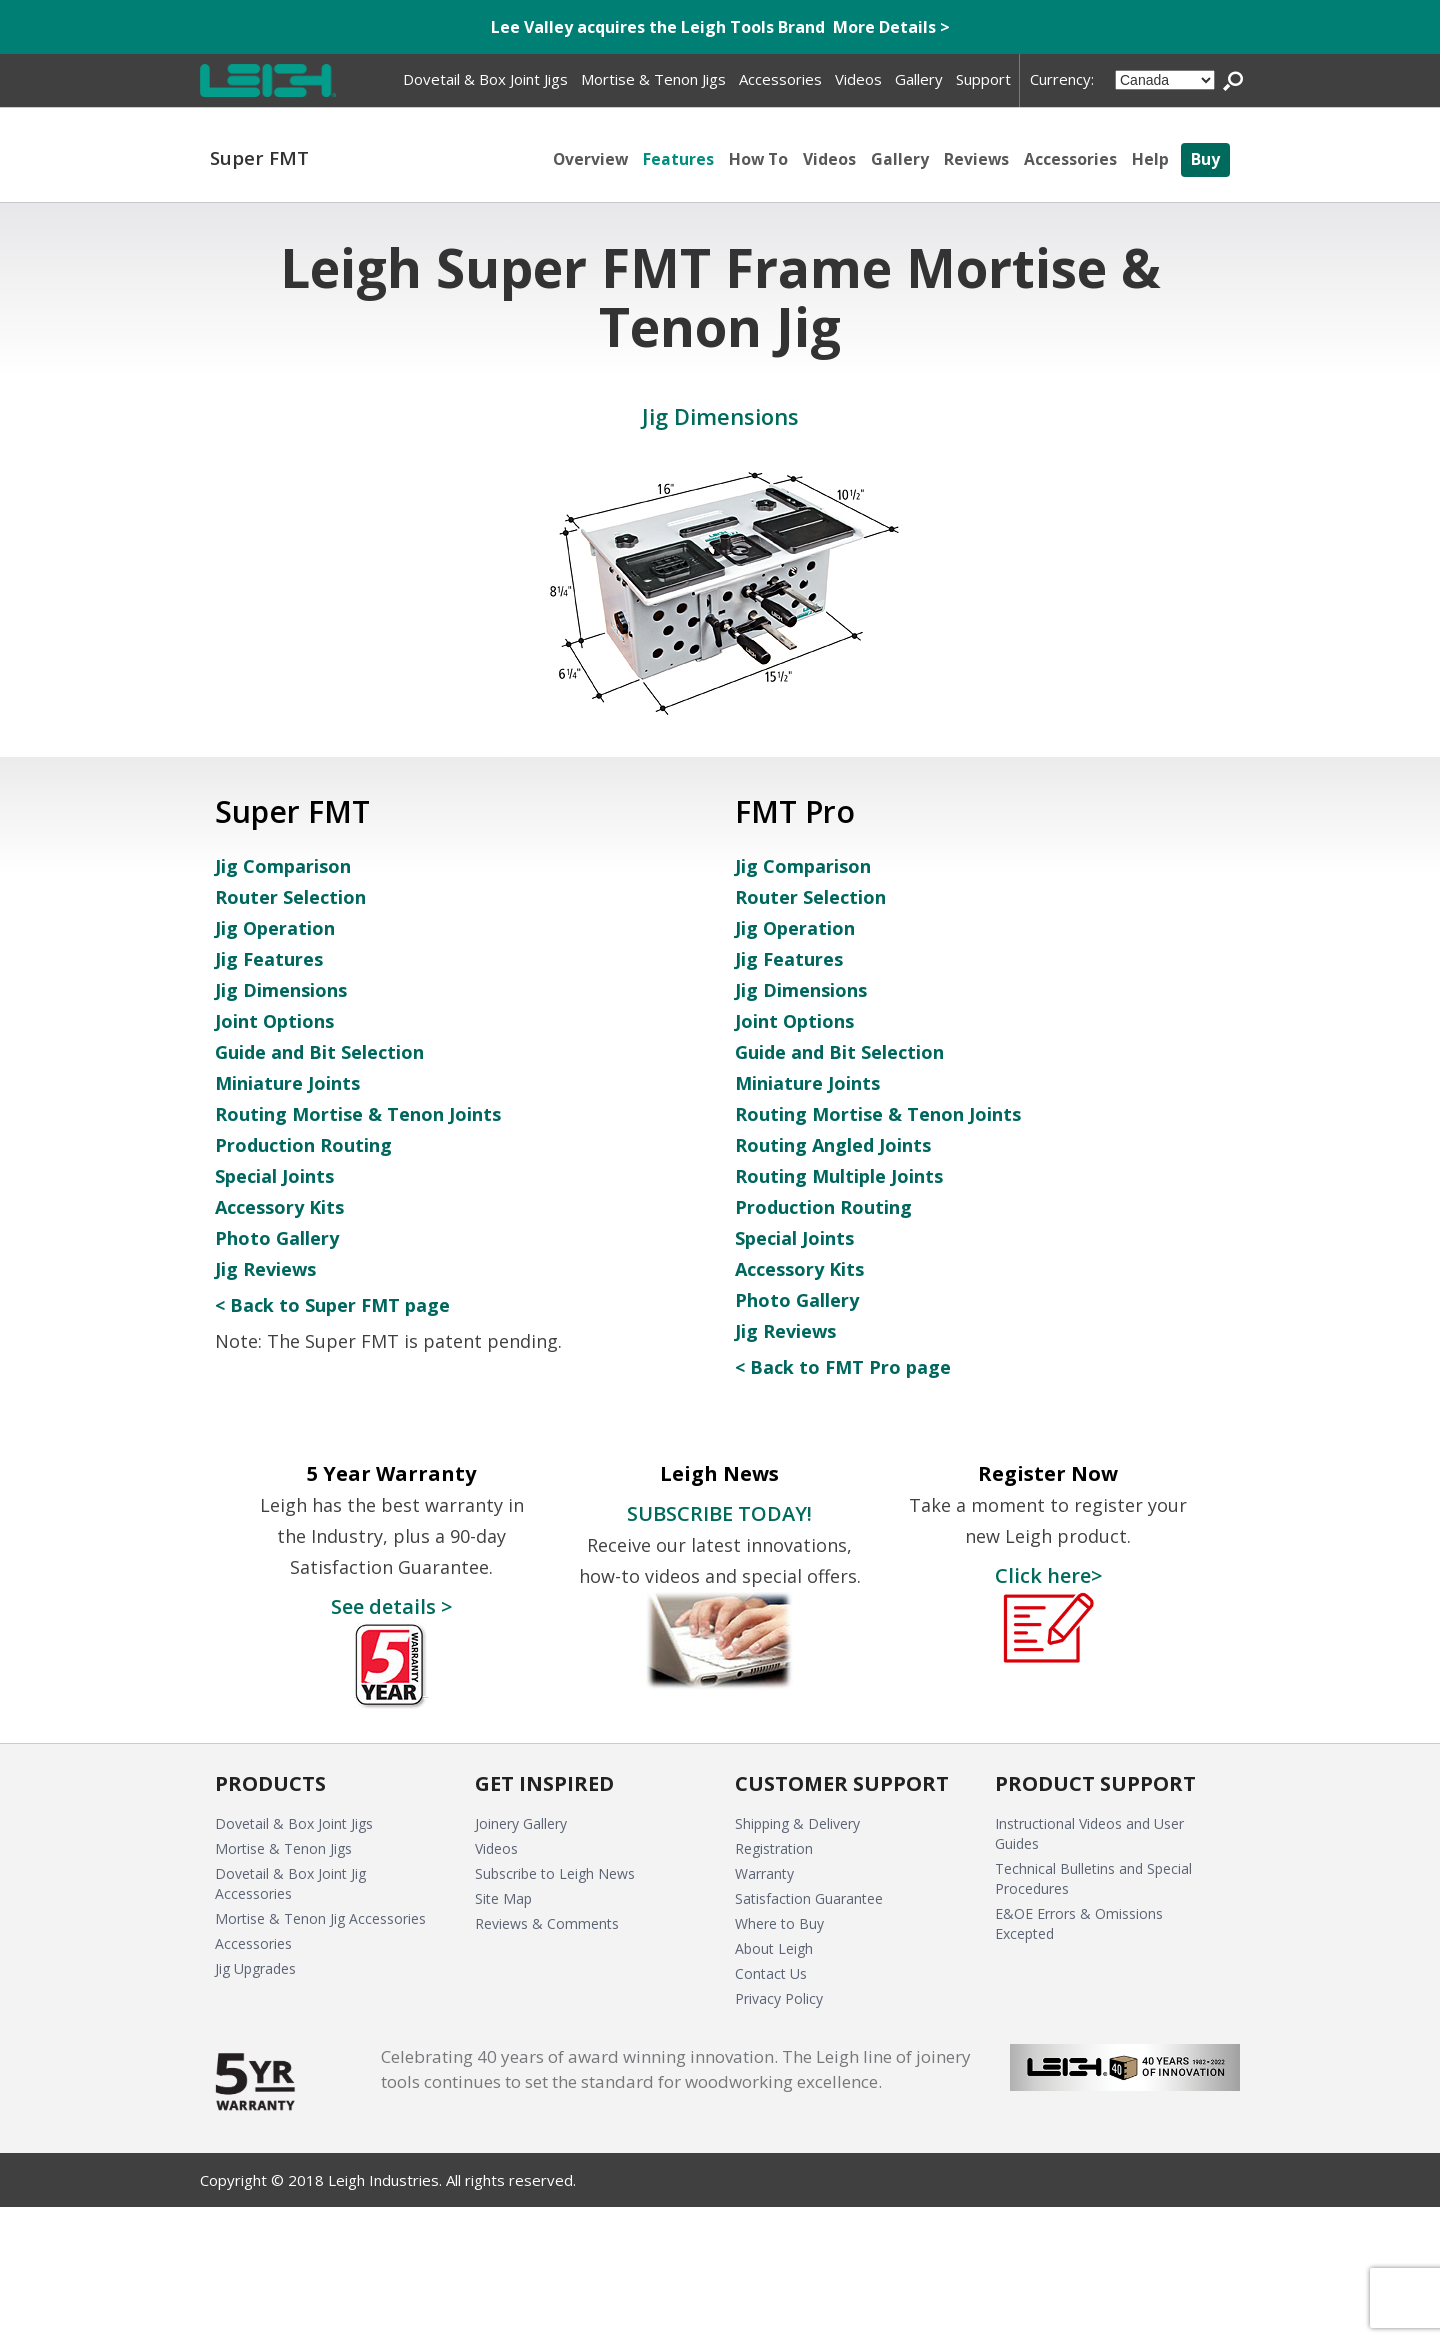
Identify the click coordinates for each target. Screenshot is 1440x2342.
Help (1150, 159)
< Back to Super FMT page (332, 1305)
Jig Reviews (265, 1269)
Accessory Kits (279, 1207)
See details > (391, 1606)
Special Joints (274, 1176)
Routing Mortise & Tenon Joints (358, 1114)
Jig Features (269, 959)
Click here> (1048, 1575)
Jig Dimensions (281, 990)
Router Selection (290, 897)
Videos (828, 159)
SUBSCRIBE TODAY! (719, 1513)
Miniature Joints (287, 1083)
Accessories (1070, 159)
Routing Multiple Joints (839, 1176)
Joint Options (274, 1021)
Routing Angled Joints (833, 1145)
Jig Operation (275, 928)
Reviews (976, 159)
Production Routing (303, 1145)
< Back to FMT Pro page (843, 1367)
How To (756, 159)
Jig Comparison (283, 866)
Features (675, 159)
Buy (1205, 159)
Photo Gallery (277, 1238)
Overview (586, 159)
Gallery (899, 159)
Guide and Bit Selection (319, 1052)
